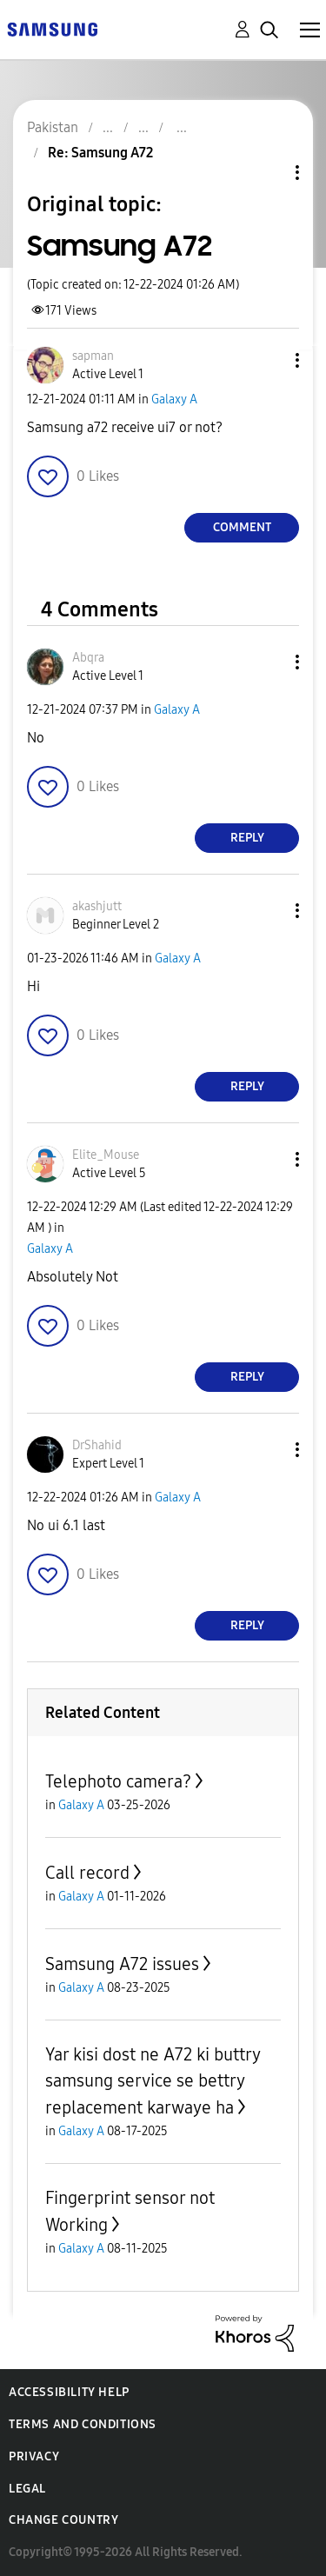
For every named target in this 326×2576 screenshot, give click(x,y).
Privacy (34, 2456)
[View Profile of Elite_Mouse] (105, 1155)
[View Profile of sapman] (93, 356)
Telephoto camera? (118, 1781)
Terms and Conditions (82, 2424)
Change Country (63, 2520)
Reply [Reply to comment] (247, 837)
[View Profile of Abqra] (88, 657)
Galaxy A (174, 399)
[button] (268, 360)
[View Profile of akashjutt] (97, 906)
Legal (27, 2488)
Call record (87, 1872)
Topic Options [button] (267, 172)
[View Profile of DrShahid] (97, 1445)
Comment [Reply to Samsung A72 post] (242, 527)
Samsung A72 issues (122, 1964)
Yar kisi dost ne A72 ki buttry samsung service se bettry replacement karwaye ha (152, 2081)
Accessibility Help (69, 2392)
